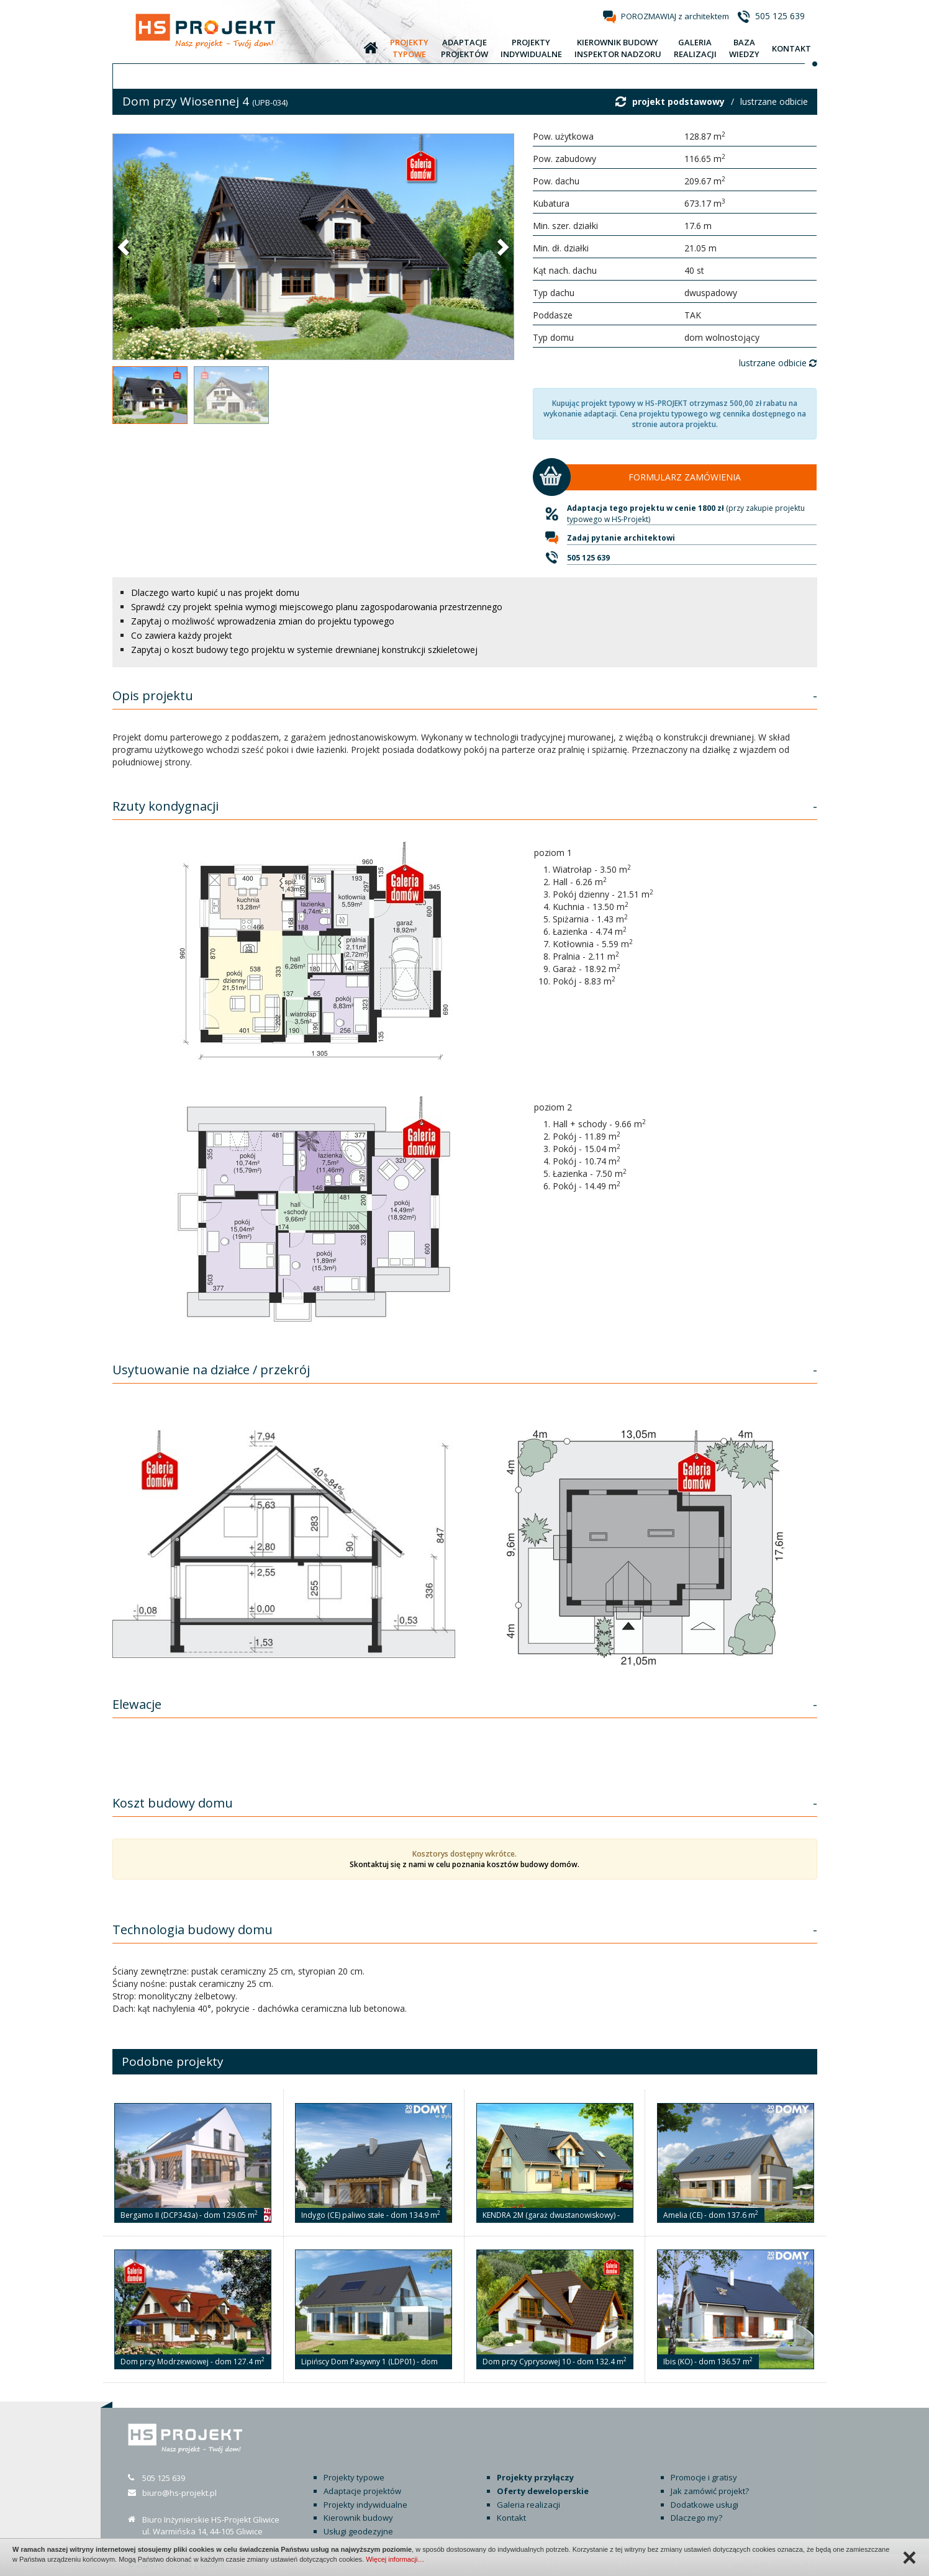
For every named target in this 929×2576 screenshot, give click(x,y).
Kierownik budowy (358, 2517)
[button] (124, 246)
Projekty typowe (354, 2477)
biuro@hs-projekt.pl (179, 2492)
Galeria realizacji (528, 2504)
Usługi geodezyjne (358, 2531)
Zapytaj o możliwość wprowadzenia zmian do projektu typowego (262, 621)
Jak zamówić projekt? (710, 2491)
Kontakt (511, 2517)
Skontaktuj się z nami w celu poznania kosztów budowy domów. (464, 1864)
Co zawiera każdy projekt (181, 635)
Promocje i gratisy (704, 2477)
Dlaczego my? (696, 2517)
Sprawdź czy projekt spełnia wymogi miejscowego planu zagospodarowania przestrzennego (316, 607)
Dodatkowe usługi (704, 2504)
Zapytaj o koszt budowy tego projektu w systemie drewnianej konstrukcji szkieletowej (304, 649)
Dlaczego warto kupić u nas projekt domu (215, 592)
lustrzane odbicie (774, 101)
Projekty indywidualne (365, 2504)
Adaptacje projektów (362, 2491)
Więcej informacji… (395, 2559)
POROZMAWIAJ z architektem (675, 16)
